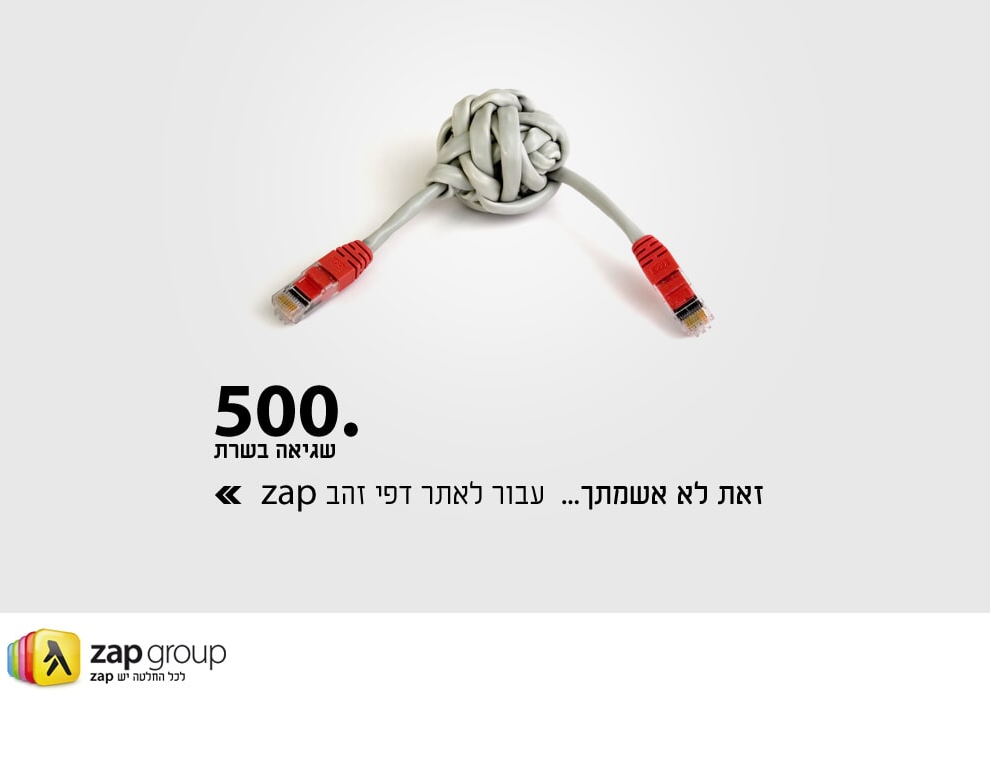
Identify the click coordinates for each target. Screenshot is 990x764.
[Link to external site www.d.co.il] (339, 494)
